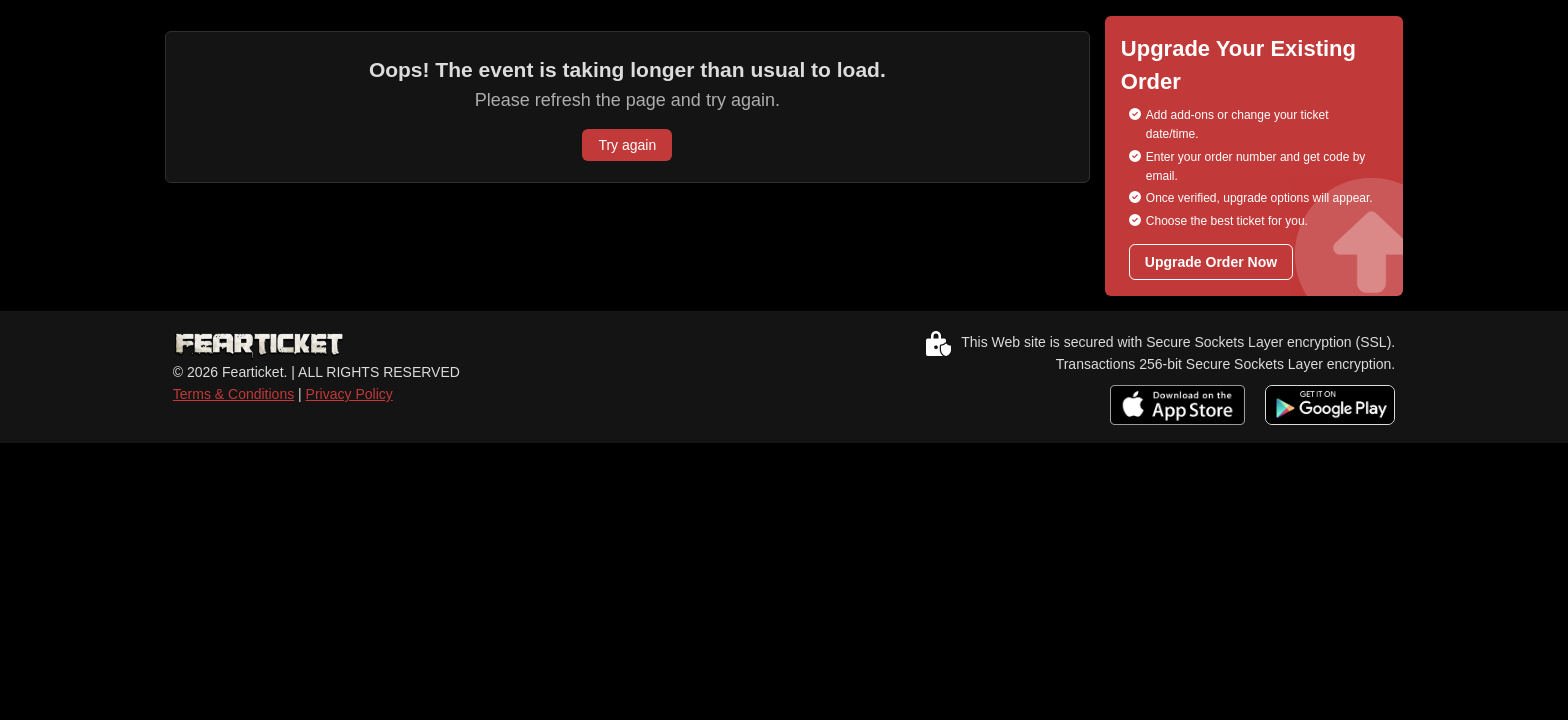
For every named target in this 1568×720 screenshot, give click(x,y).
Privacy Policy (349, 394)
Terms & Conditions (233, 394)
